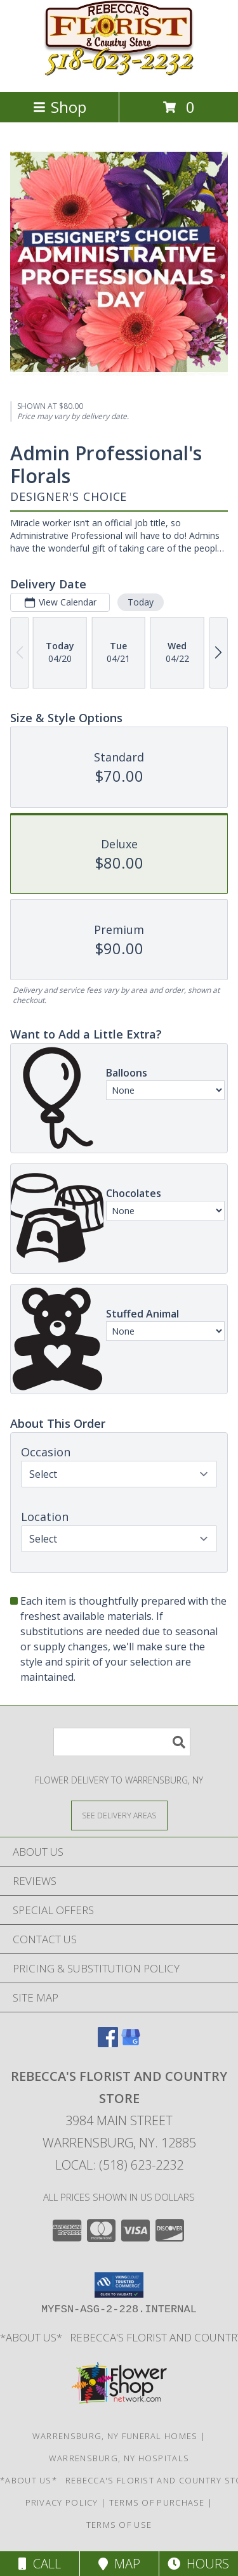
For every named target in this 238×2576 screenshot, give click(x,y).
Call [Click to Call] (39, 2563)
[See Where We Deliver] (119, 1815)
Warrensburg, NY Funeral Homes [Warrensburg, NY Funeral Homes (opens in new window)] (115, 2436)
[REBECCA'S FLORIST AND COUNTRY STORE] (119, 73)
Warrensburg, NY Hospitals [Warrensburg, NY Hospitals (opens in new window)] (119, 2458)
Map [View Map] (119, 2563)
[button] (119, 2285)
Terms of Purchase (157, 2502)
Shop (59, 106)
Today (141, 601)
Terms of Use (119, 2524)
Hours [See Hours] (198, 2563)
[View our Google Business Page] (131, 2043)
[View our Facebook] (108, 2043)
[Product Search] (121, 1742)
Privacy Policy (61, 2502)
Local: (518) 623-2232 (119, 2164)
